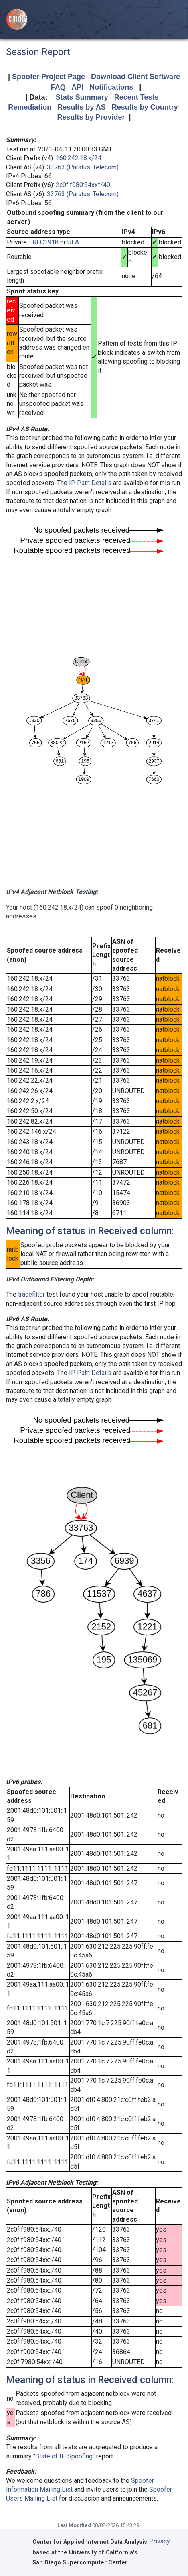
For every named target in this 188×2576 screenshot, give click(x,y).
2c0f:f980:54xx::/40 (83, 185)
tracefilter (31, 1294)
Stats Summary (82, 97)
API (77, 87)
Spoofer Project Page (48, 77)
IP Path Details (90, 483)
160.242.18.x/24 (78, 158)
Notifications (111, 87)
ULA (73, 242)
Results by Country (145, 107)
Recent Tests (136, 97)
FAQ (58, 87)
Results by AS (81, 107)
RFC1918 (45, 242)
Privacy (159, 2541)
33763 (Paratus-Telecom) (83, 167)
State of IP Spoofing (64, 2456)
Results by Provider (91, 117)
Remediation (29, 107)
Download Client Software (135, 77)
